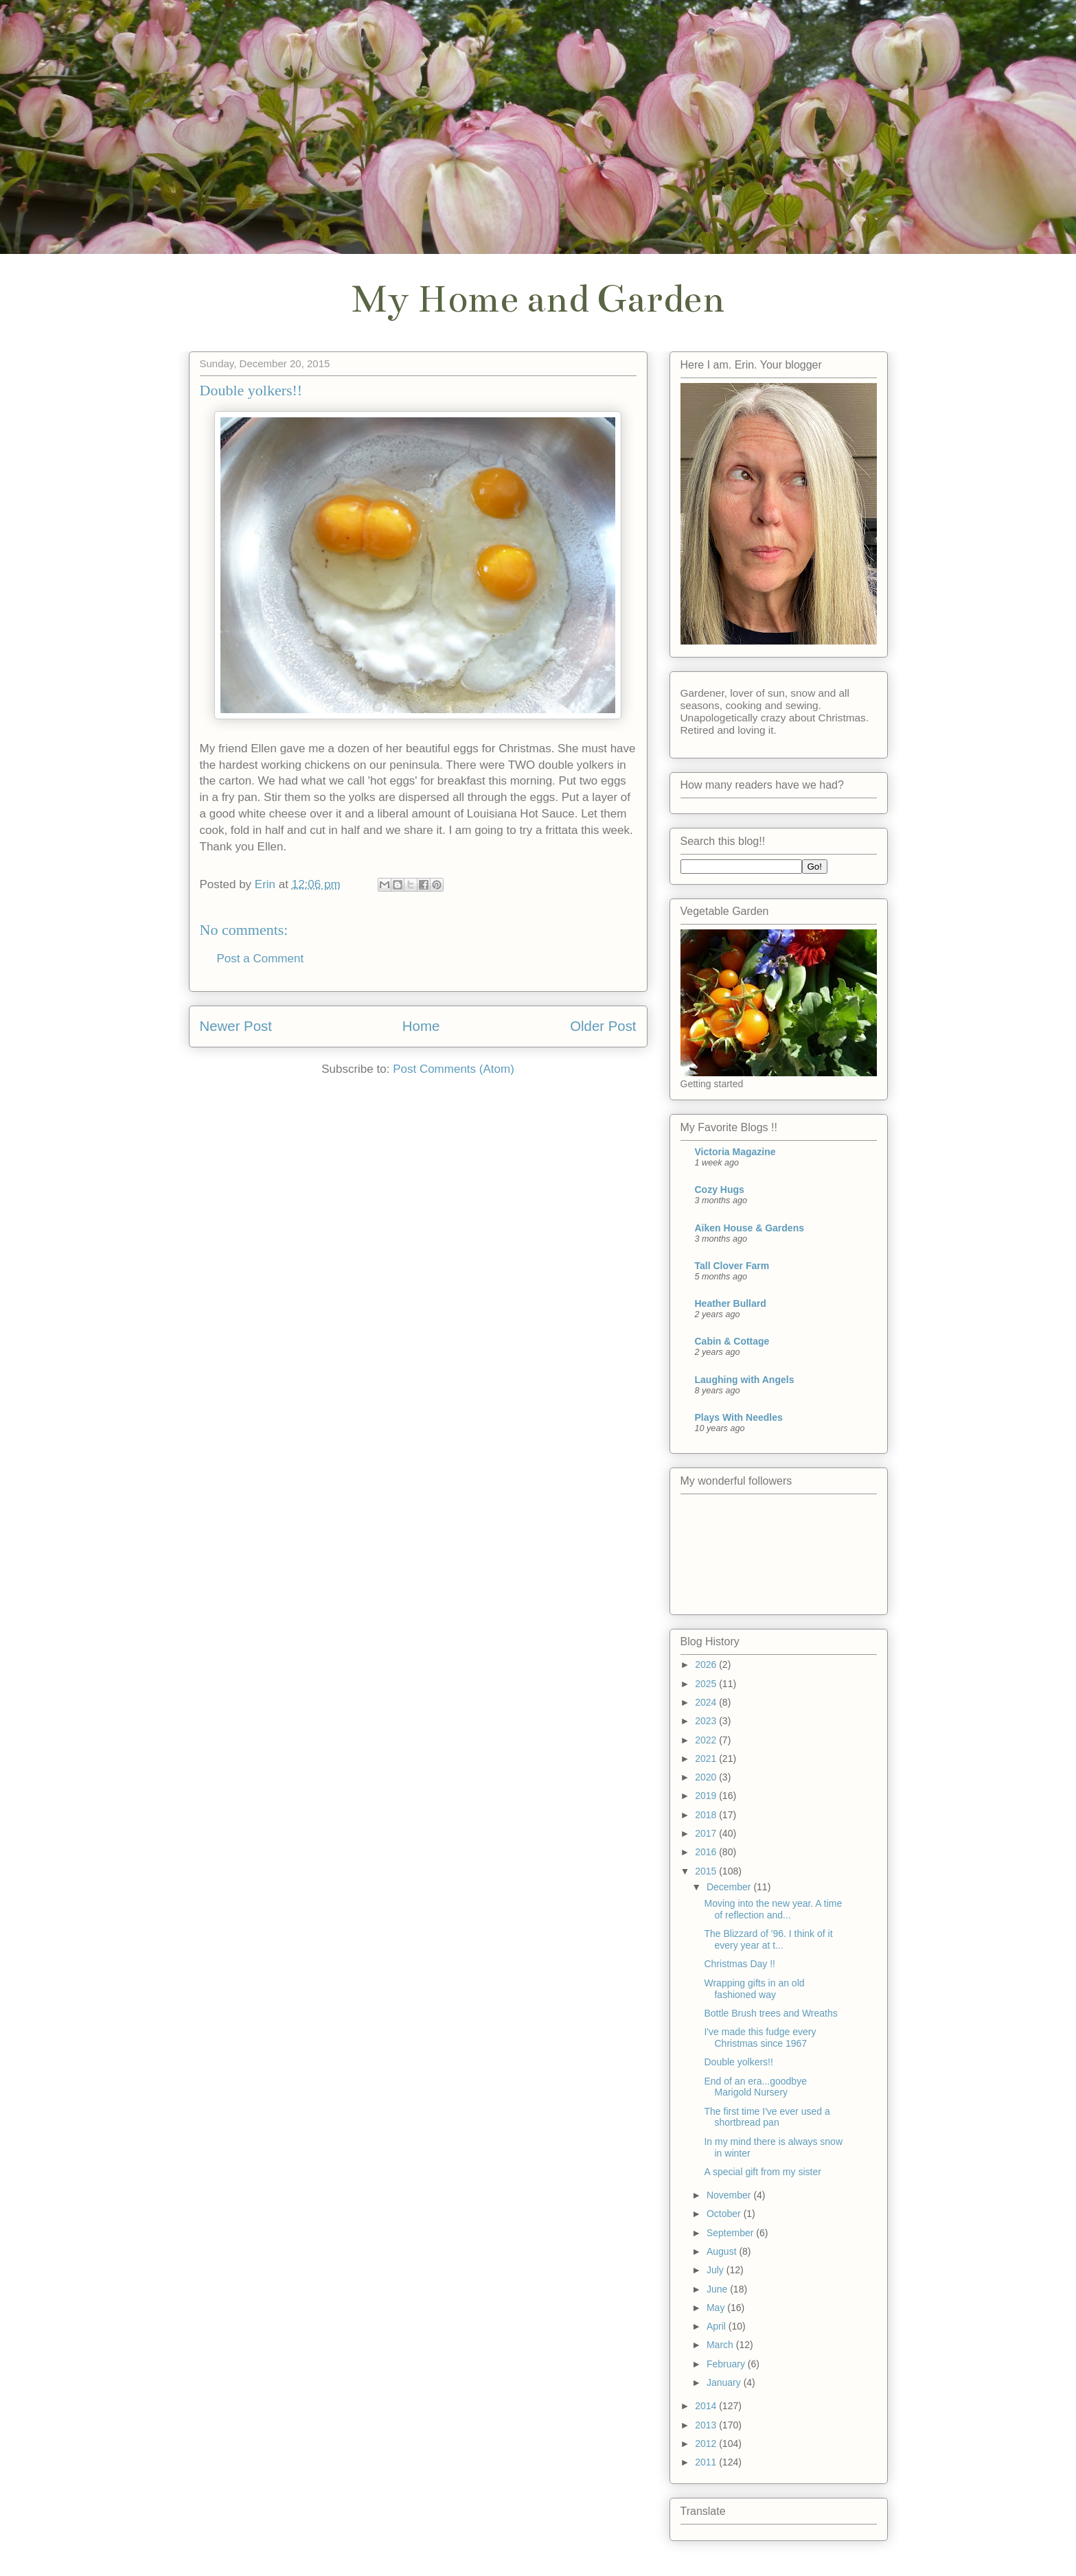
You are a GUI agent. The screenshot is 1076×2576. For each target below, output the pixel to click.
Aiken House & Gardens (750, 1227)
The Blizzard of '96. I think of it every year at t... (768, 1939)
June (718, 2289)
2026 (707, 1664)
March (721, 2344)
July (716, 2269)
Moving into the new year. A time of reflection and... (773, 1909)
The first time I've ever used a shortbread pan (766, 2117)
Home (420, 1026)
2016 (707, 1851)
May (717, 2307)
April (718, 2326)
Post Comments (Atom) (453, 1069)
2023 (707, 1720)
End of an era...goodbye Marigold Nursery (755, 2087)
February (727, 2363)
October (725, 2213)
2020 (707, 1777)
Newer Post (236, 1026)
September (731, 2232)
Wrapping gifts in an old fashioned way (754, 1988)
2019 (707, 1795)
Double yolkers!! (738, 2061)
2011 (707, 2462)
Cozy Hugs (719, 1189)
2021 (707, 1758)
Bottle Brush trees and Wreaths (770, 2013)
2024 (707, 1702)
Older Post (603, 1026)
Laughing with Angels (744, 1379)
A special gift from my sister (762, 2171)
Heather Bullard (730, 1303)
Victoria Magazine (735, 1151)
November (730, 2195)
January (725, 2382)
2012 (707, 2443)
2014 (707, 2405)
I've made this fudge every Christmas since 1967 (760, 2037)
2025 (707, 1683)
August (723, 2251)
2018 (707, 1814)
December (730, 1886)
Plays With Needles (739, 1417)
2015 (707, 1871)
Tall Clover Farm (732, 1265)
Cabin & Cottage (732, 1341)
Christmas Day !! (739, 1963)
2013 (707, 2425)
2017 (707, 1833)
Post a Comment (260, 958)
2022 (707, 1739)
